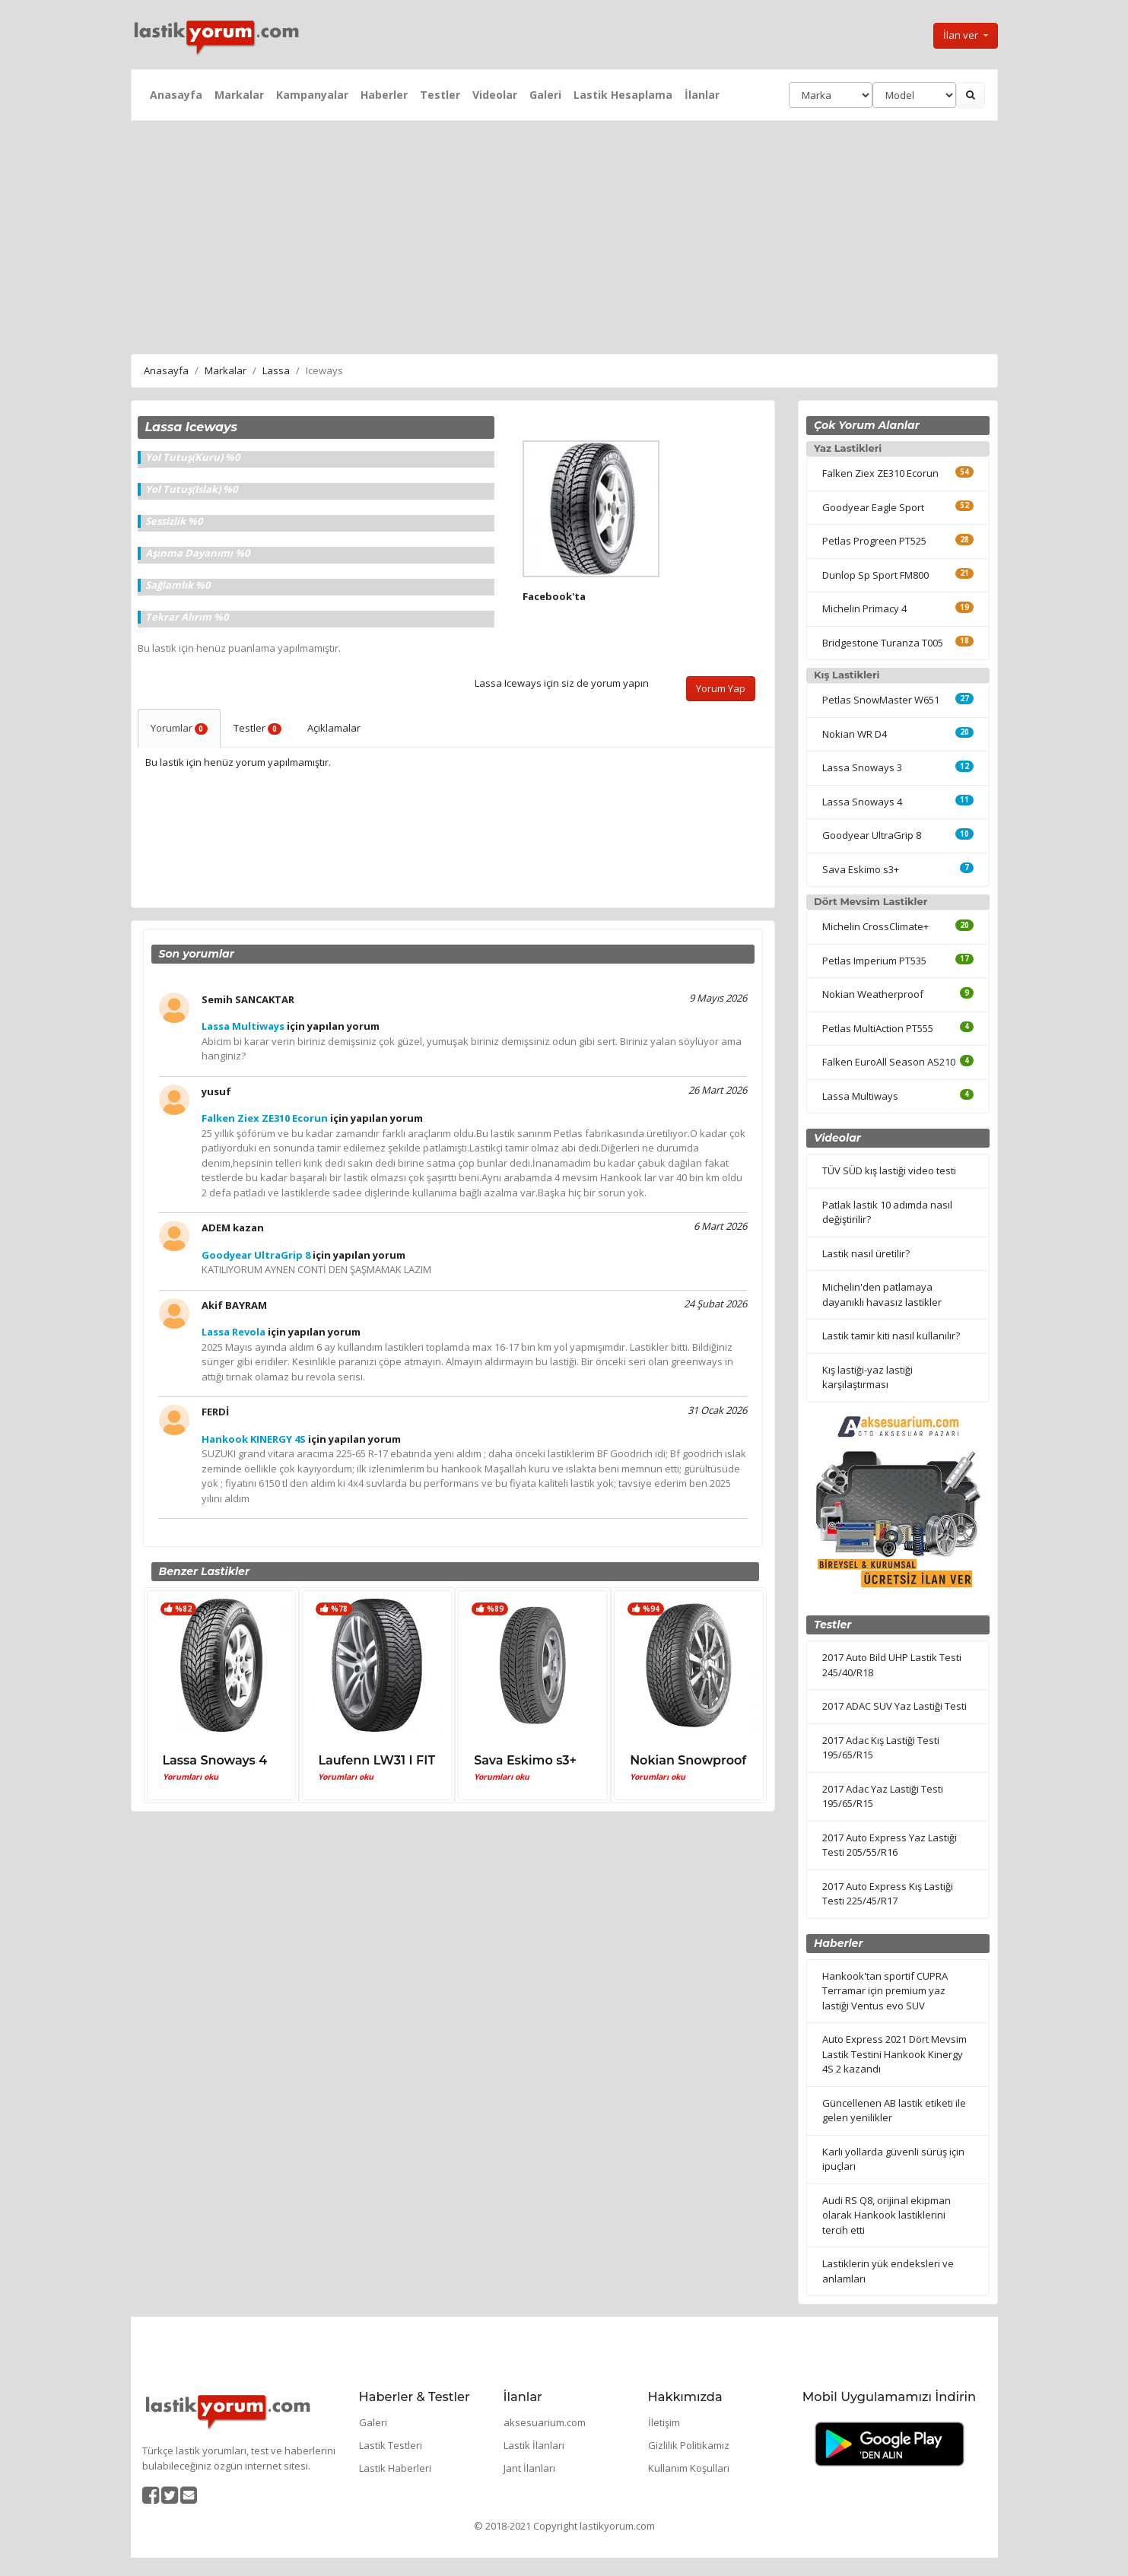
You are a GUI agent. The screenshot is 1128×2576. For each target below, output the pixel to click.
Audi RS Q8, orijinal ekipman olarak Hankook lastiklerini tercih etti (886, 2215)
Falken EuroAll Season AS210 (888, 1062)
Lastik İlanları (534, 2445)
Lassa (276, 370)
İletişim (664, 2422)
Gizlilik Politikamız (688, 2445)
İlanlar (702, 94)
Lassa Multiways (860, 1096)
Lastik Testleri (390, 2445)
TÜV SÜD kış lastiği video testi (889, 1170)
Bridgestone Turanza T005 (882, 643)
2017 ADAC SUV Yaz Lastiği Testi (894, 1706)
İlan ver (961, 35)
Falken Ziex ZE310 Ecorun (880, 473)
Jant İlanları (529, 2468)
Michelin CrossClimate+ (875, 926)
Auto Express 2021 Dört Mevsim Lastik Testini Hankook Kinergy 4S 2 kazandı (894, 2054)
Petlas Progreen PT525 (874, 541)
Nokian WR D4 (854, 734)
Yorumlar (179, 728)
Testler (440, 94)
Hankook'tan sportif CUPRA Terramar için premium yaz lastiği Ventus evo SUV (885, 1990)
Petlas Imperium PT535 (874, 960)
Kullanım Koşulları (688, 2468)
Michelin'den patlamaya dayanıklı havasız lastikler (882, 1294)
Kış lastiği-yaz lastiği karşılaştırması (867, 1377)
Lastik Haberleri (395, 2468)
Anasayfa (176, 94)
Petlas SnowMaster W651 (880, 700)
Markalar (239, 94)
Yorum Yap (720, 688)
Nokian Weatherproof (872, 994)
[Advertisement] (564, 235)
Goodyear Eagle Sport (873, 507)
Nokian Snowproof (688, 1760)
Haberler (384, 94)
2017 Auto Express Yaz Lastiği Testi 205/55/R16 (889, 1845)
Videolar (494, 94)
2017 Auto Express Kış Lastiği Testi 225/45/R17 (887, 1893)
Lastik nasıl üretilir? (866, 1253)
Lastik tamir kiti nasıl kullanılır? (891, 1335)
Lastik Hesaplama (623, 94)
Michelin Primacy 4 (864, 608)
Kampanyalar (312, 94)
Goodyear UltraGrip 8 (871, 835)
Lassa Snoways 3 (862, 767)
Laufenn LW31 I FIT (376, 1760)
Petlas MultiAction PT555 (877, 1028)
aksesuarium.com (545, 2422)
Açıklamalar (334, 728)
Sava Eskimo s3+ (525, 1760)
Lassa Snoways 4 (215, 1760)
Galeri (545, 94)
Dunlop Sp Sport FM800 (875, 575)
